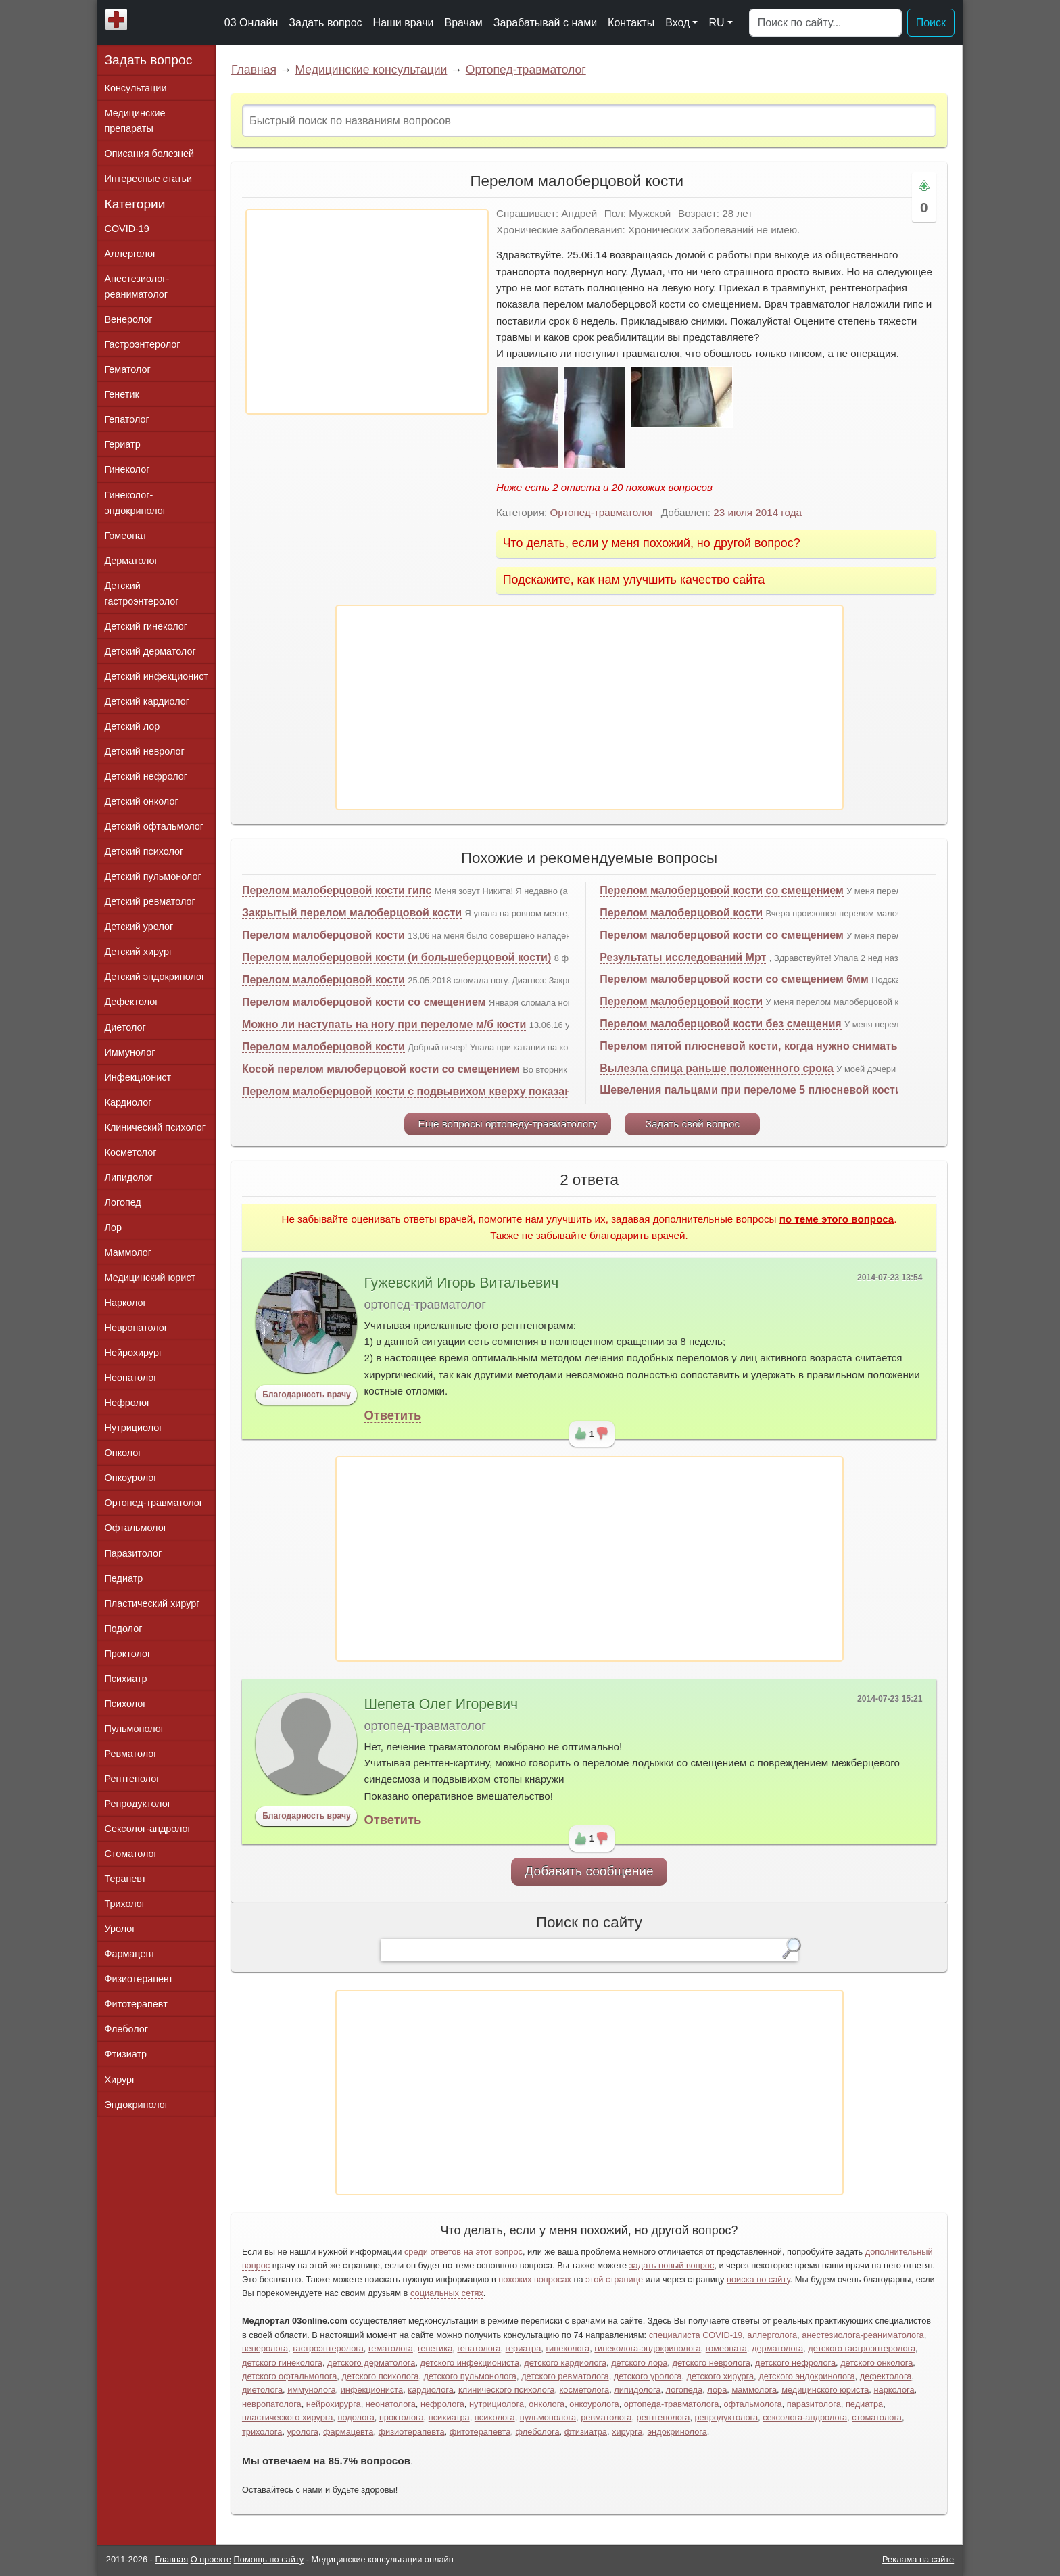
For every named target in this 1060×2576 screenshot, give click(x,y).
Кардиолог (128, 1102)
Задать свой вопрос (693, 1123)
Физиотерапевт (139, 1978)
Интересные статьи (149, 178)
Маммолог (128, 1252)
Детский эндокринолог (155, 976)
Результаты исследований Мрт (683, 957)
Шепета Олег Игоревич (441, 1704)
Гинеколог (127, 469)
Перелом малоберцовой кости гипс (336, 890)
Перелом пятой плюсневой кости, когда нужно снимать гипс (762, 1046)
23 (719, 512)
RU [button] (716, 22)
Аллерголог (131, 253)
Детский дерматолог (150, 651)
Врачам (463, 22)
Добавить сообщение (589, 1871)
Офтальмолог (136, 1527)
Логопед (123, 1202)
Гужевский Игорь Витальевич (461, 1283)
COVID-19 (127, 228)
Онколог (123, 1452)
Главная (253, 69)
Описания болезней (150, 153)
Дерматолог (131, 560)
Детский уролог (139, 926)
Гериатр (123, 444)
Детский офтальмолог (154, 826)
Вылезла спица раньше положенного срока (717, 1068)
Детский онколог (141, 801)
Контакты (631, 22)
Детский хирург (139, 951)
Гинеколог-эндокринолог (135, 503)
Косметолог (131, 1152)
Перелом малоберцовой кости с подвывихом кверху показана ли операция (445, 1091)
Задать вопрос (325, 22)
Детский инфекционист (156, 676)
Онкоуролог (131, 1477)
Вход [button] (677, 22)
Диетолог (125, 1027)
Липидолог (129, 1177)
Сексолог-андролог (148, 1828)
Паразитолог (133, 1553)
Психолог (126, 1703)
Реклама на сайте (918, 2559)
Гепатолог (127, 419)
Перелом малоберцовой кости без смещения (720, 1023)
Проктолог (128, 1653)
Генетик (122, 394)
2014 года (778, 512)
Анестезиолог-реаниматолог (137, 286)
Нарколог (126, 1302)
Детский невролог (145, 751)
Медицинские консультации (371, 69)
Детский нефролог (146, 776)
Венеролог (129, 319)
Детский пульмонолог (153, 876)
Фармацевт (130, 1953)
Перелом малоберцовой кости (323, 935)
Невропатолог (136, 1327)
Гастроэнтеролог (142, 344)
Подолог (124, 1628)
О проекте (211, 2559)
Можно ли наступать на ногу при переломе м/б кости (384, 1024)
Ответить (392, 1415)
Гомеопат (126, 535)
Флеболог (126, 2028)
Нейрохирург (134, 1352)
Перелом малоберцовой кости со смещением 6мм (734, 979)
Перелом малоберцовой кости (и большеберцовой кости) (396, 957)
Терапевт (126, 1878)
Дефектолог (132, 1001)
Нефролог (128, 1402)
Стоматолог (131, 1853)
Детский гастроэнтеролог (142, 593)
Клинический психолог (155, 1127)
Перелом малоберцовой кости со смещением (364, 1002)
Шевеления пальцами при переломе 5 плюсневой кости (751, 1090)
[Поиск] (825, 23)
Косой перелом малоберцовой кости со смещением (381, 1069)
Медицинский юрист (150, 1277)
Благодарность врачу (306, 1394)
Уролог (120, 1928)
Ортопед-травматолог (526, 69)
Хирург (120, 2079)
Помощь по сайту (269, 2559)
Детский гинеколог (146, 626)
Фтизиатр (126, 2053)
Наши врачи (403, 22)
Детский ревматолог (150, 901)
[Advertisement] (367, 311)
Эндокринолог (136, 2104)
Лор (113, 1227)
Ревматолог (131, 1753)
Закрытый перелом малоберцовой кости (352, 912)
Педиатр (124, 1578)
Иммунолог (130, 1052)
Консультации (136, 88)
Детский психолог (144, 851)
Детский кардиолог (147, 701)
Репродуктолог (138, 1803)
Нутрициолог (134, 1427)
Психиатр (126, 1678)
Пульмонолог (134, 1728)
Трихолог (125, 1903)
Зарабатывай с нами (545, 22)
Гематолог (128, 369)
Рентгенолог (132, 1778)
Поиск (931, 22)
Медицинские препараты (135, 121)
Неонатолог (131, 1377)
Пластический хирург (152, 1603)
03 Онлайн (251, 22)
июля (739, 512)
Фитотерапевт (136, 2003)
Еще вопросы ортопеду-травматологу (508, 1123)
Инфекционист (138, 1077)
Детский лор (132, 726)
